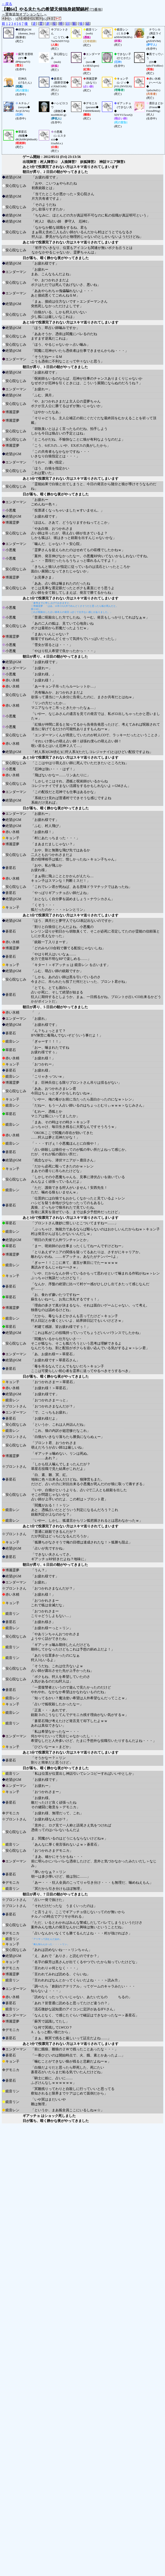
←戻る (7, 4)
